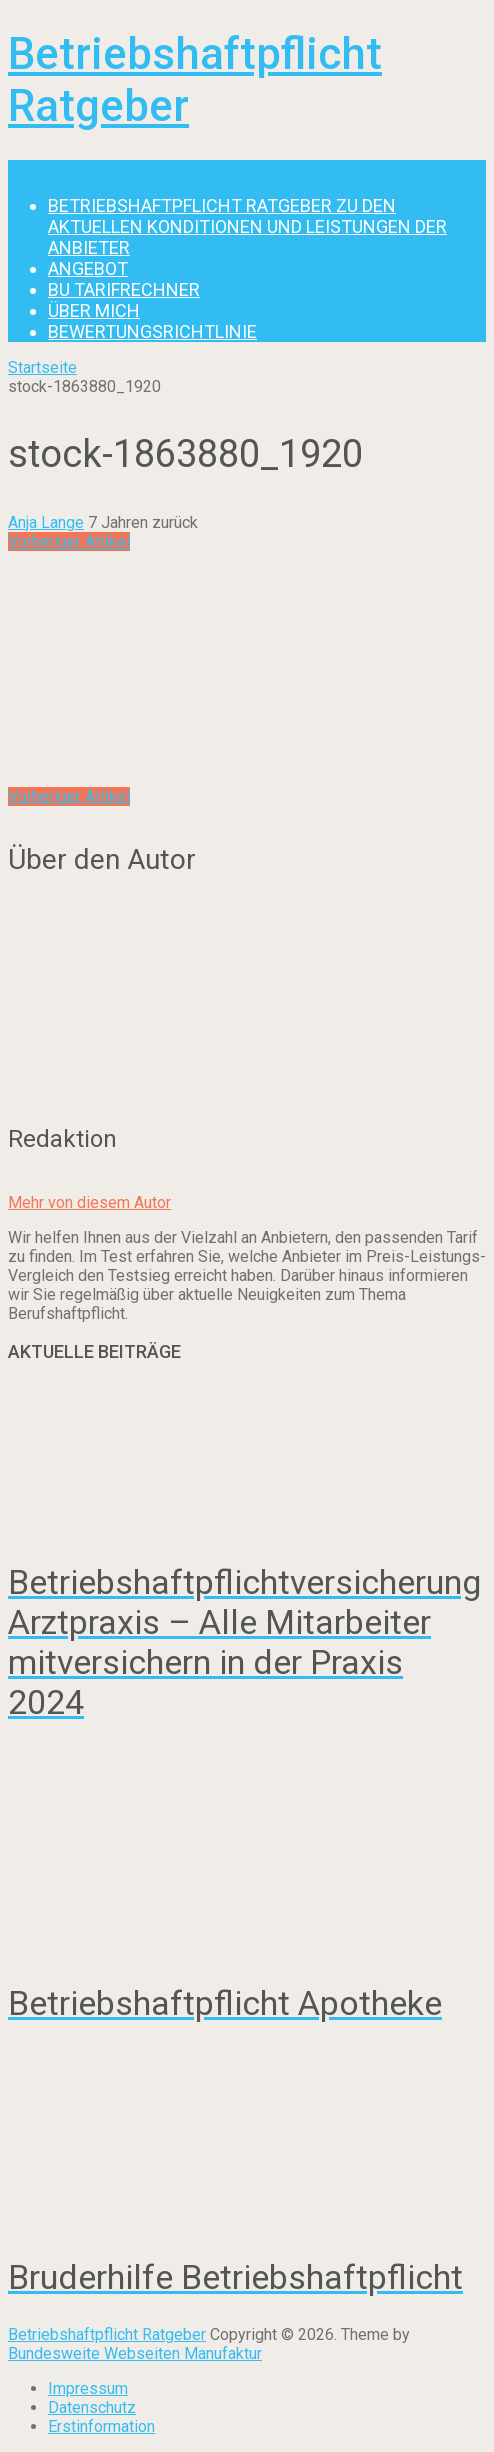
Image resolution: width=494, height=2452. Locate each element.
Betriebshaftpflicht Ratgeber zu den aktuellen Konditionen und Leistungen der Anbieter (247, 226)
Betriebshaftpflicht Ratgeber (107, 2334)
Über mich (94, 310)
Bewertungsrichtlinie (152, 331)
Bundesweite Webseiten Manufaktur (135, 2353)
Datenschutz (92, 2407)
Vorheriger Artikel (69, 541)
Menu (27, 169)
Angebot (88, 268)
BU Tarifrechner (124, 289)
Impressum (88, 2388)
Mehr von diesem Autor (89, 1202)
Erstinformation (101, 2426)
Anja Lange (46, 522)
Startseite (42, 367)
